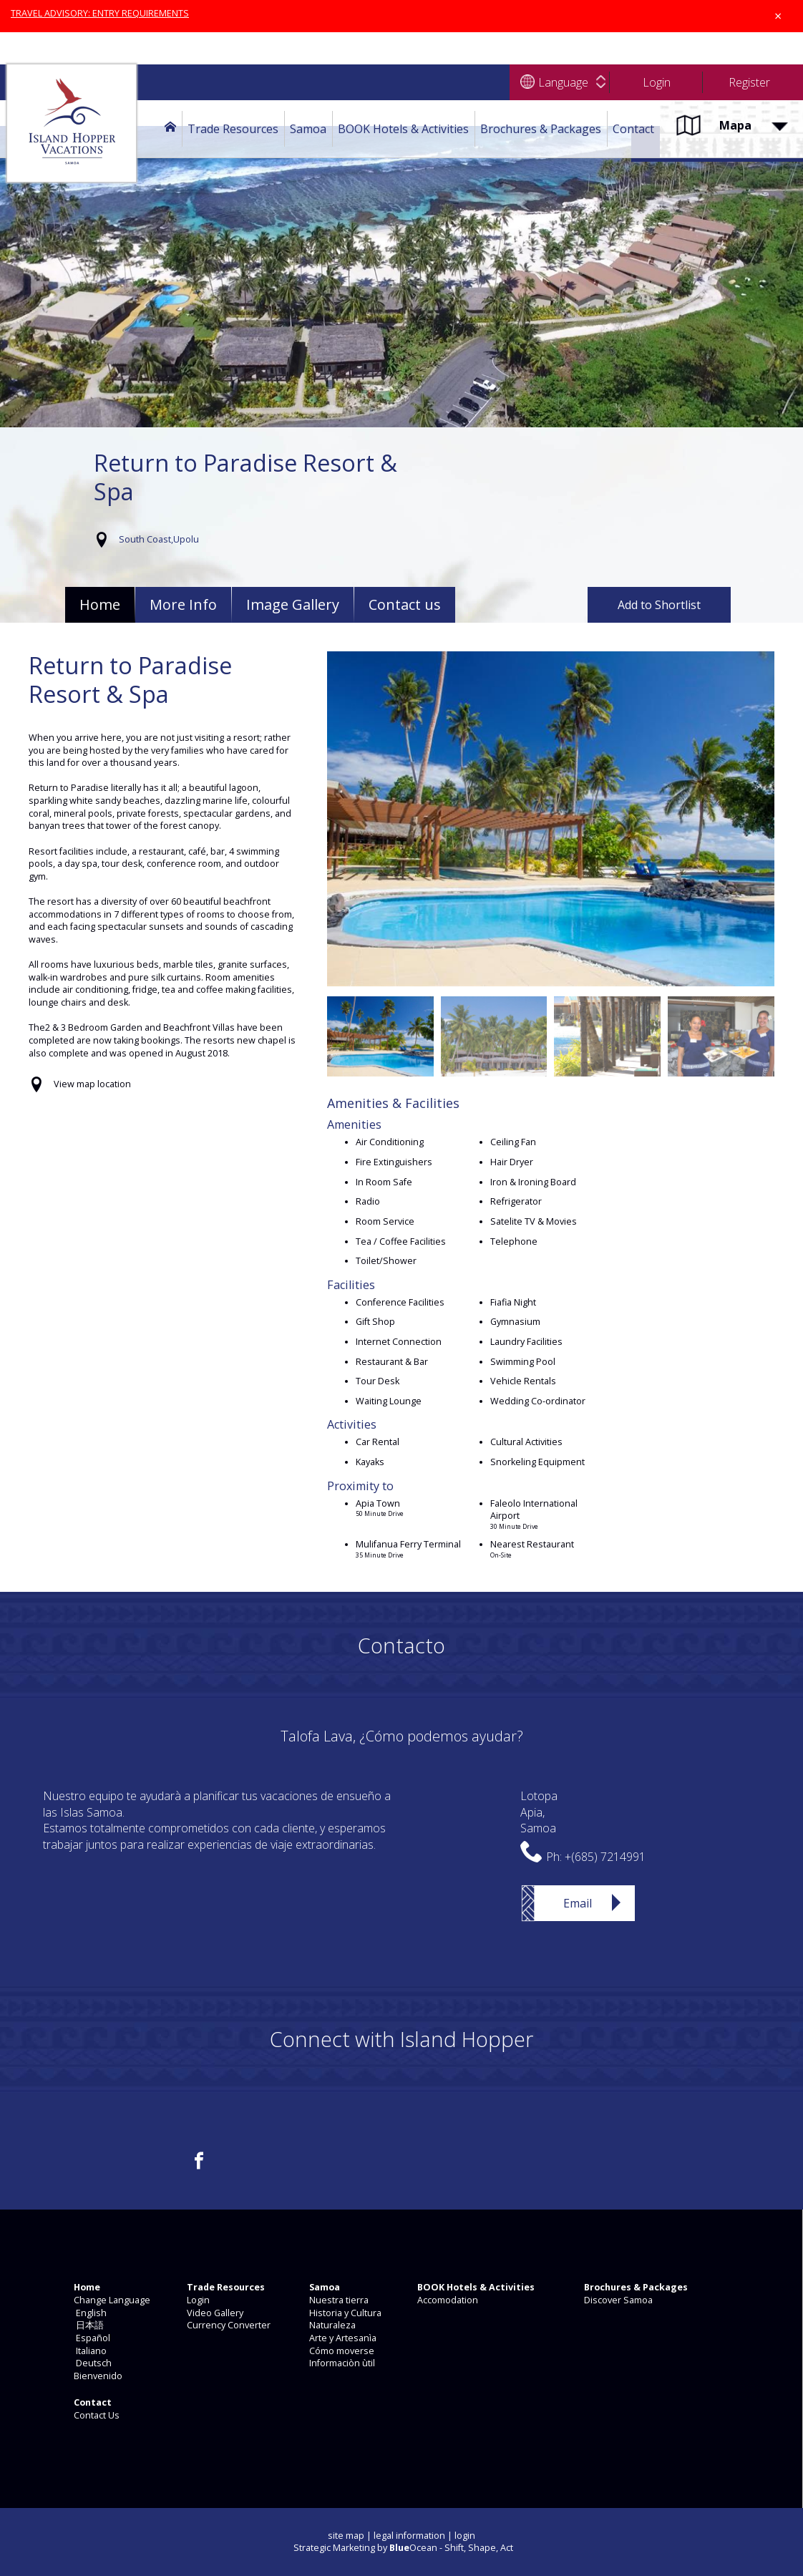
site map (346, 2535)
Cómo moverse (340, 2351)
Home (99, 604)
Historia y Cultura (344, 2313)
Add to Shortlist (659, 605)
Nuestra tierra (338, 2300)
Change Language (111, 2300)
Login (197, 2300)
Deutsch (92, 2363)
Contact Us (96, 2415)
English (89, 2313)
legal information (409, 2535)
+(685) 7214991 (605, 1857)
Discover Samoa (617, 2300)
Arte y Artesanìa (341, 2338)
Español (91, 2338)
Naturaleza (331, 2325)
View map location (92, 1084)
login (464, 2535)
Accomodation (446, 2300)
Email (577, 1903)
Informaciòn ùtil (341, 2363)
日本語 (88, 2325)
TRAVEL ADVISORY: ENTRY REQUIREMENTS (100, 13)
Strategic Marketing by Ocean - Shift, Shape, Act (403, 2548)
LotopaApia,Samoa (539, 1812)
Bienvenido (97, 2376)
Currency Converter (228, 2325)
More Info (183, 604)
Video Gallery (214, 2313)
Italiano (89, 2351)
